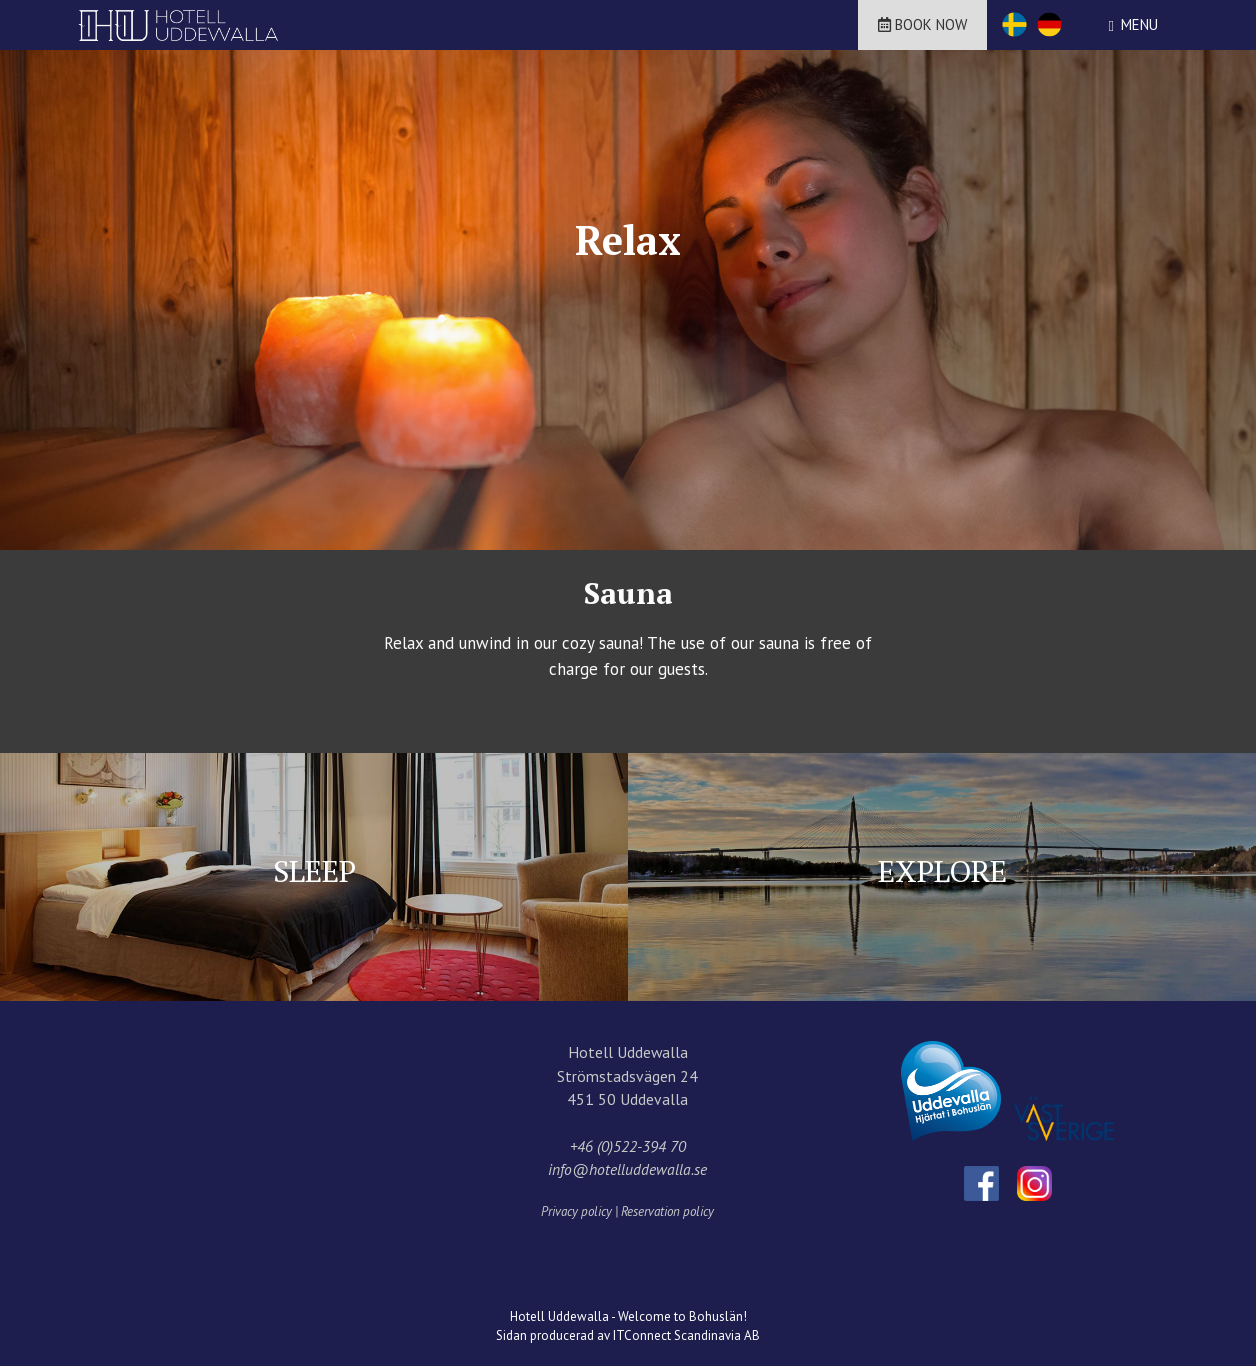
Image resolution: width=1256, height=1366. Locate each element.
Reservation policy (667, 1211)
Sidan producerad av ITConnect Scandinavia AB (628, 1335)
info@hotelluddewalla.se (627, 1169)
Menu (1139, 24)
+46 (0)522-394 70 (628, 1146)
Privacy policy (576, 1211)
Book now (922, 24)
